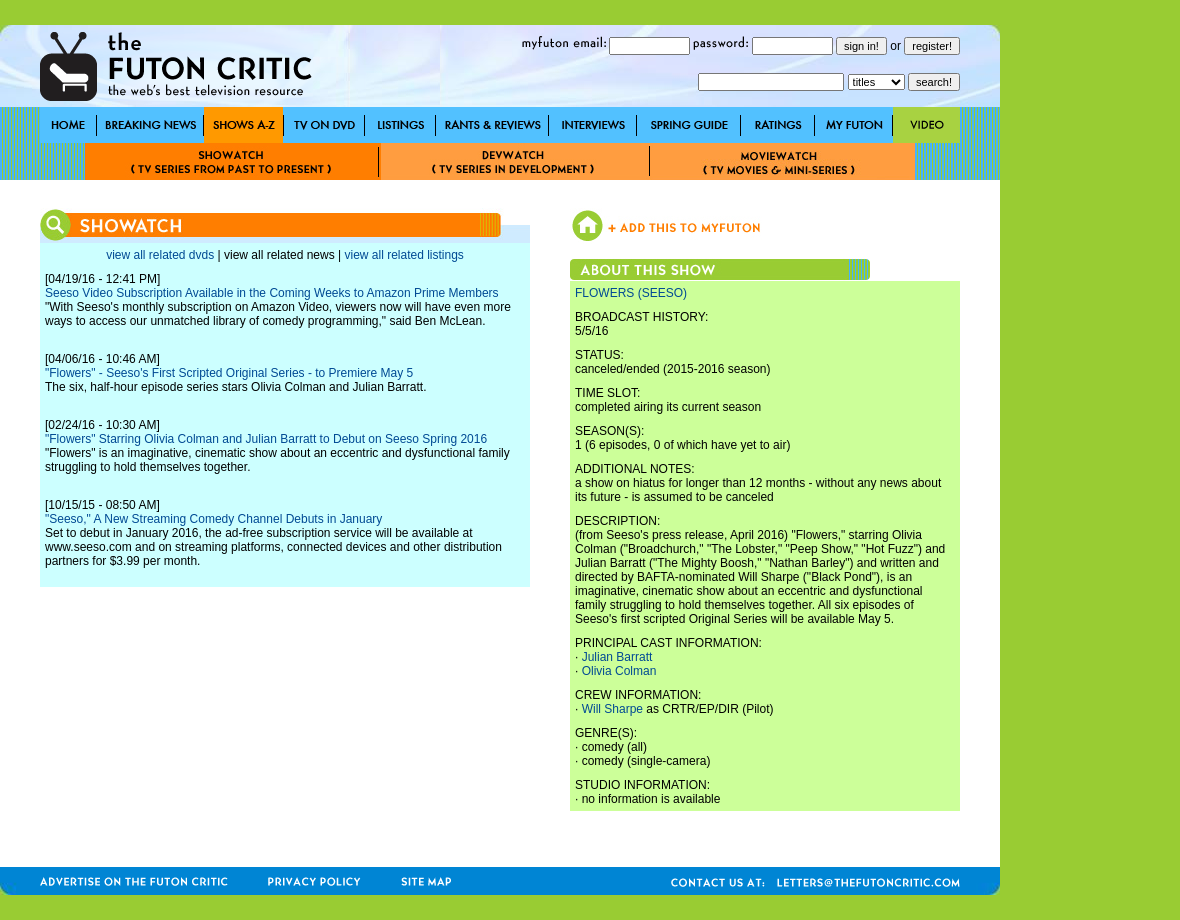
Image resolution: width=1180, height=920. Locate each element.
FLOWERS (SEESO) (631, 293)
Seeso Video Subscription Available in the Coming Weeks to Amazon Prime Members (272, 293)
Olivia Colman (619, 671)
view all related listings (403, 255)
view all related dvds (160, 255)
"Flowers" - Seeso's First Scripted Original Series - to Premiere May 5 (229, 373)
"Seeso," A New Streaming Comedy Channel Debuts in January (213, 519)
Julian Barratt (617, 657)
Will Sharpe (612, 709)
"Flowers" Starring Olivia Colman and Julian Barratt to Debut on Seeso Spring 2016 (266, 439)
